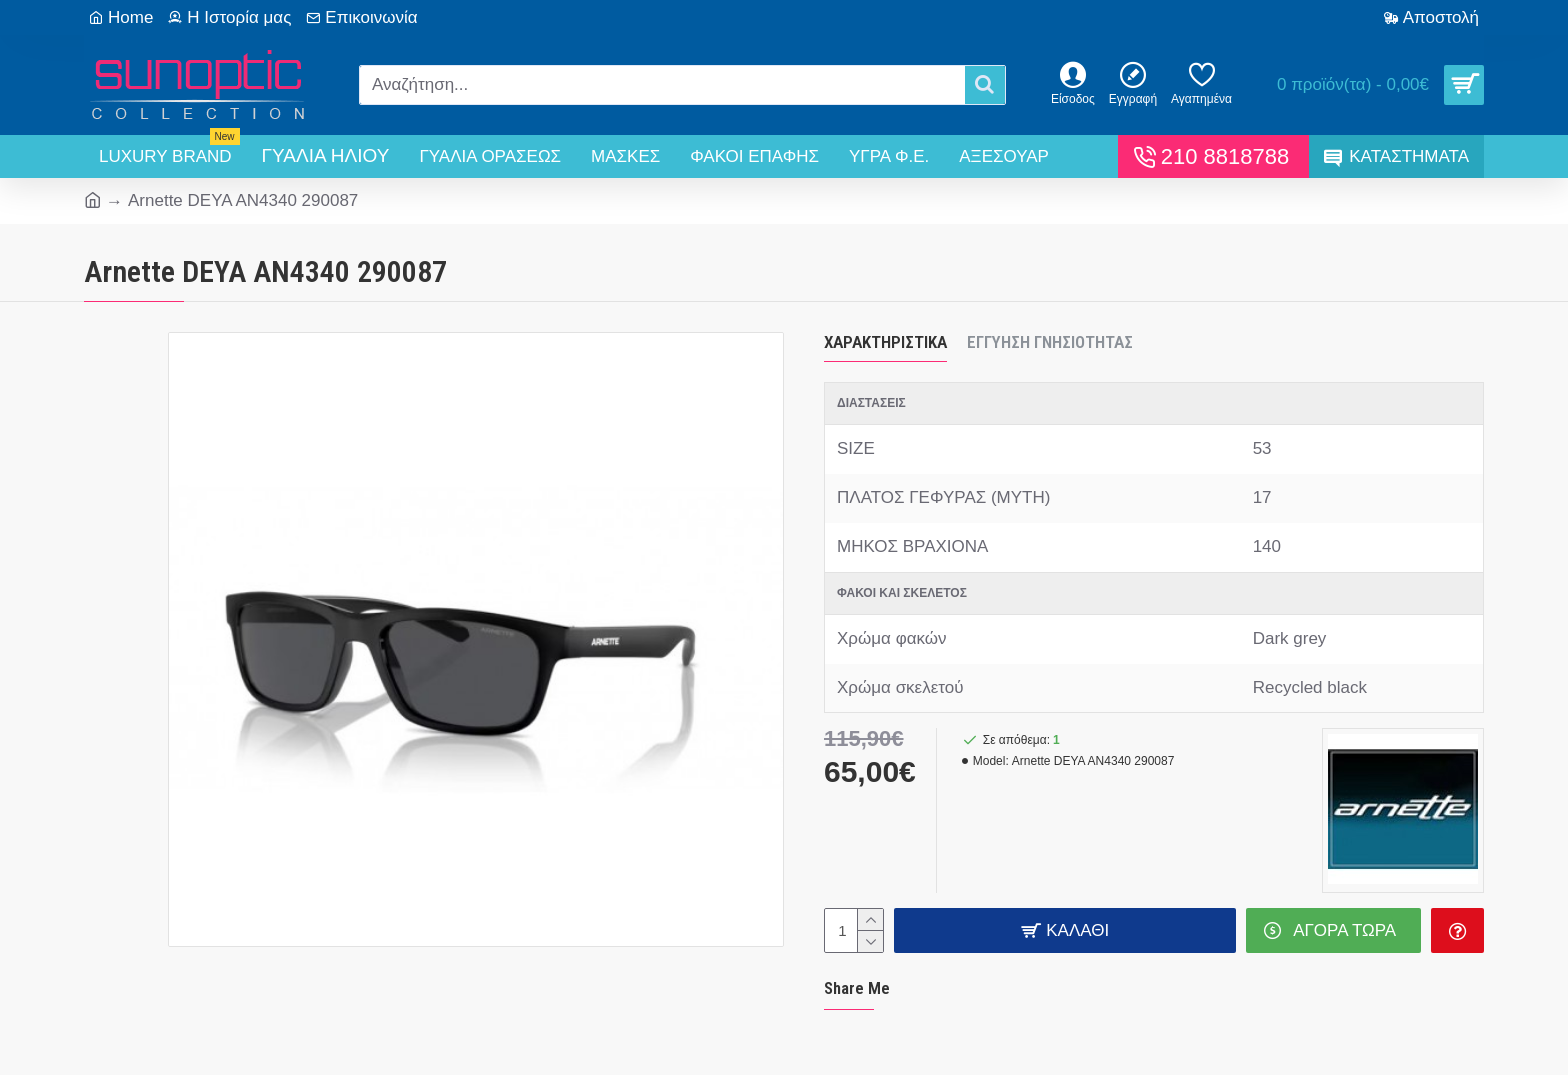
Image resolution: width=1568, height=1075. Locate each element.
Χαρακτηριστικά (885, 342)
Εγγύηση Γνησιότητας (1050, 342)
